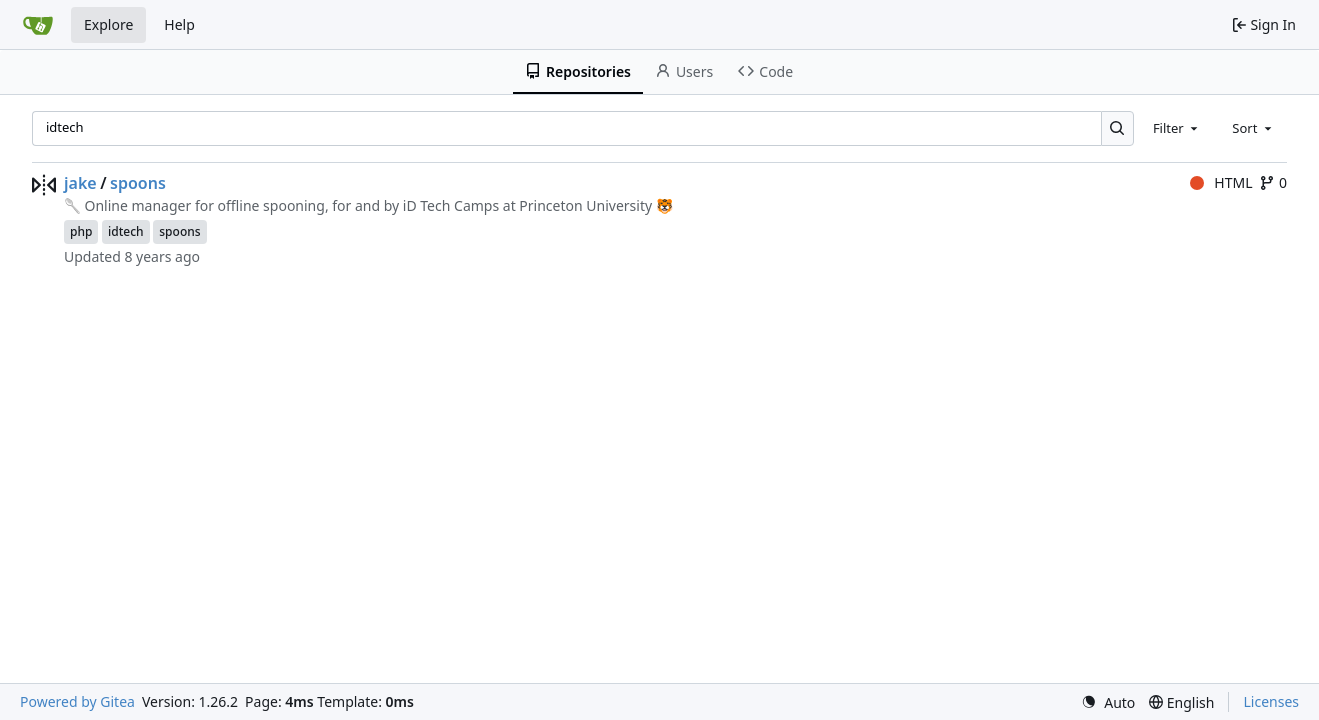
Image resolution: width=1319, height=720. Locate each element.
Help (179, 24)
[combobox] (1177, 128)
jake (80, 183)
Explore (108, 24)
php (81, 231)
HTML (1221, 182)
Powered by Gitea (77, 701)
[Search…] (1117, 128)
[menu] (1108, 702)
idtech (126, 231)
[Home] (38, 25)
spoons (138, 183)
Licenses (1271, 701)
